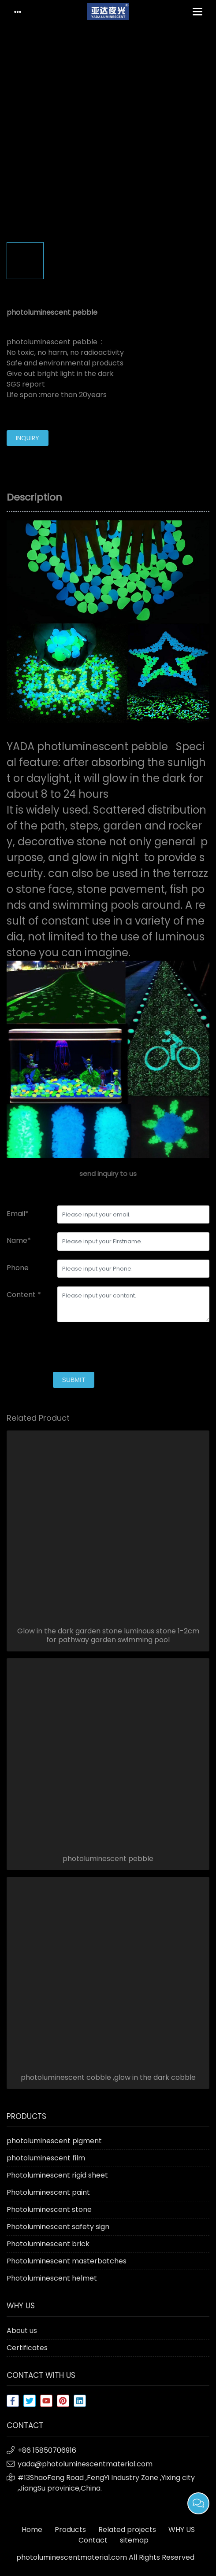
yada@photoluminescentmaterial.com (85, 2464)
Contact (93, 2540)
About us (22, 2330)
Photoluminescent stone (49, 2209)
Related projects (127, 2529)
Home (32, 2529)
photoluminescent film (46, 2158)
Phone (18, 1268)
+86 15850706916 (47, 2450)
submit (74, 1379)
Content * (24, 1295)
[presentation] (74, 1348)
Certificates (27, 2348)
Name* (19, 1240)
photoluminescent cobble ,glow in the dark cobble (108, 2077)
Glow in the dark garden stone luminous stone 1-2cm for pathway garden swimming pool (108, 1635)
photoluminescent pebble (108, 1858)
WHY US (181, 2529)
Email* (18, 1214)
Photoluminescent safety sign (58, 2227)
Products (70, 2529)
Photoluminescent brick (48, 2244)
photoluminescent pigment (54, 2141)
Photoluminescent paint (48, 2192)
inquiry (27, 438)
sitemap (134, 2540)
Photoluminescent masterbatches (67, 2261)
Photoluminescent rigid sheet (57, 2175)
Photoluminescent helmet (52, 2278)
